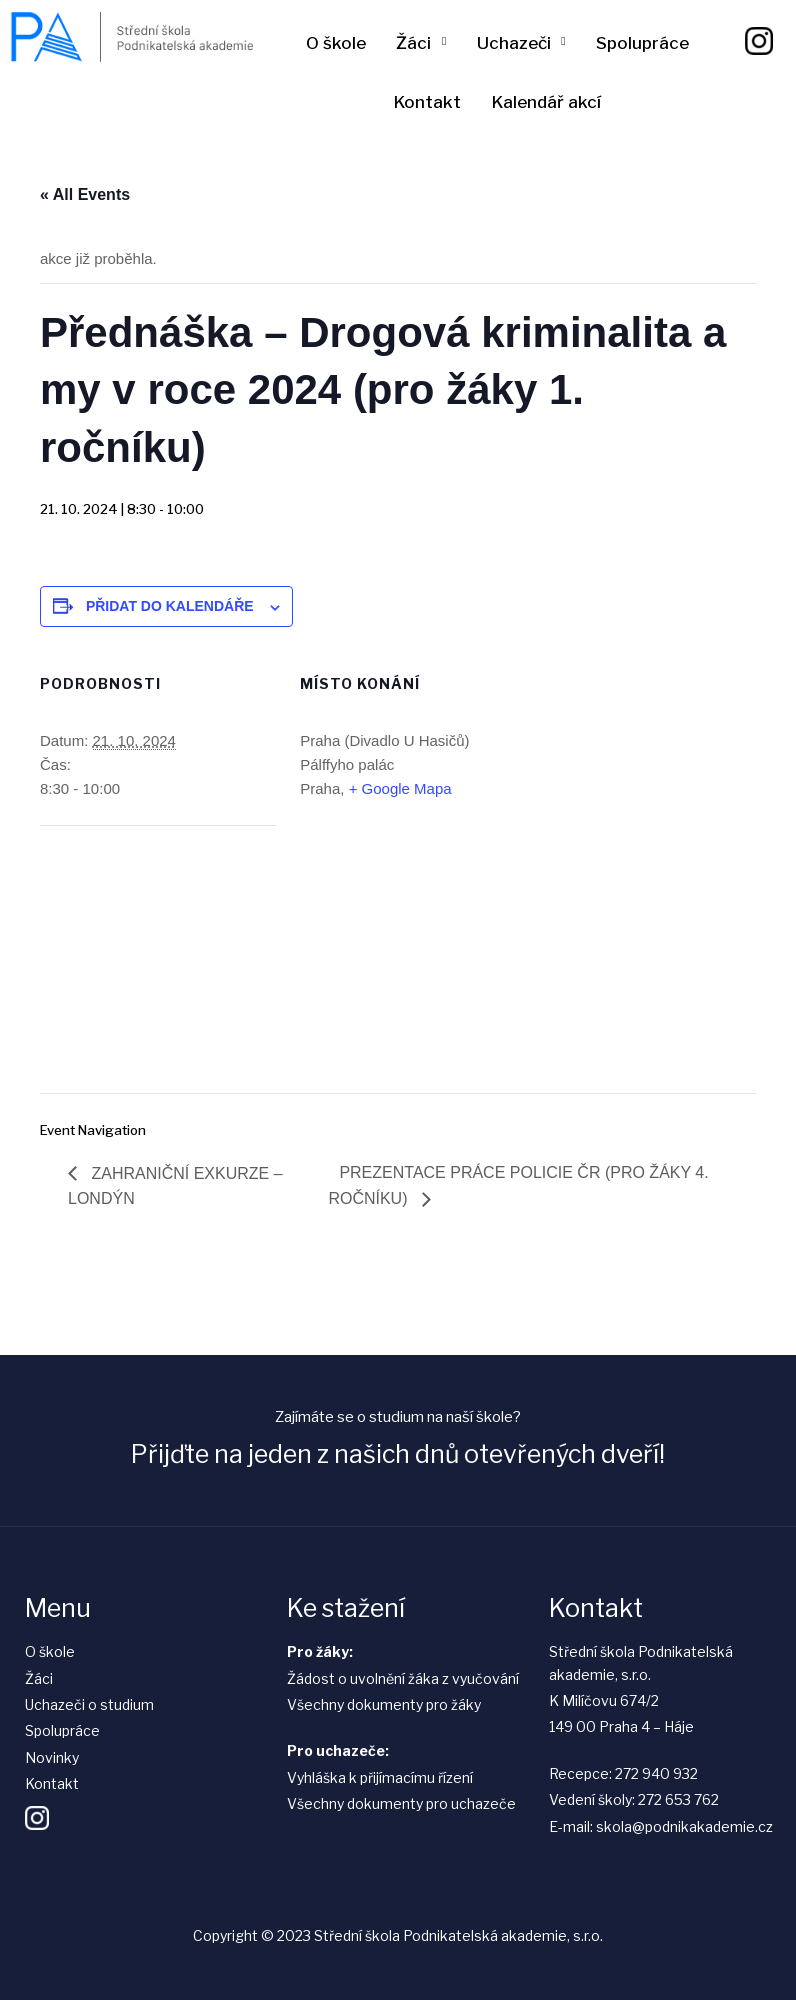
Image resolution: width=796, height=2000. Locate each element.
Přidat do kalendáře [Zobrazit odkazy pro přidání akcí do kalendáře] (170, 606)
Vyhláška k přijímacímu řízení (380, 1777)
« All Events (85, 194)
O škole (336, 43)
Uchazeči (514, 43)
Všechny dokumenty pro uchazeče (401, 1803)
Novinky (52, 1757)
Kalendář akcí (546, 102)
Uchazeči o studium (89, 1704)
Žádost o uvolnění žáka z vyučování (403, 1678)
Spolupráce (642, 43)
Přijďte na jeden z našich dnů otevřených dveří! (398, 1454)
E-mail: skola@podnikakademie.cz (661, 1826)
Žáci (413, 43)
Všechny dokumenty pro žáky (384, 1704)
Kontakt (427, 102)
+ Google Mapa (400, 788)
